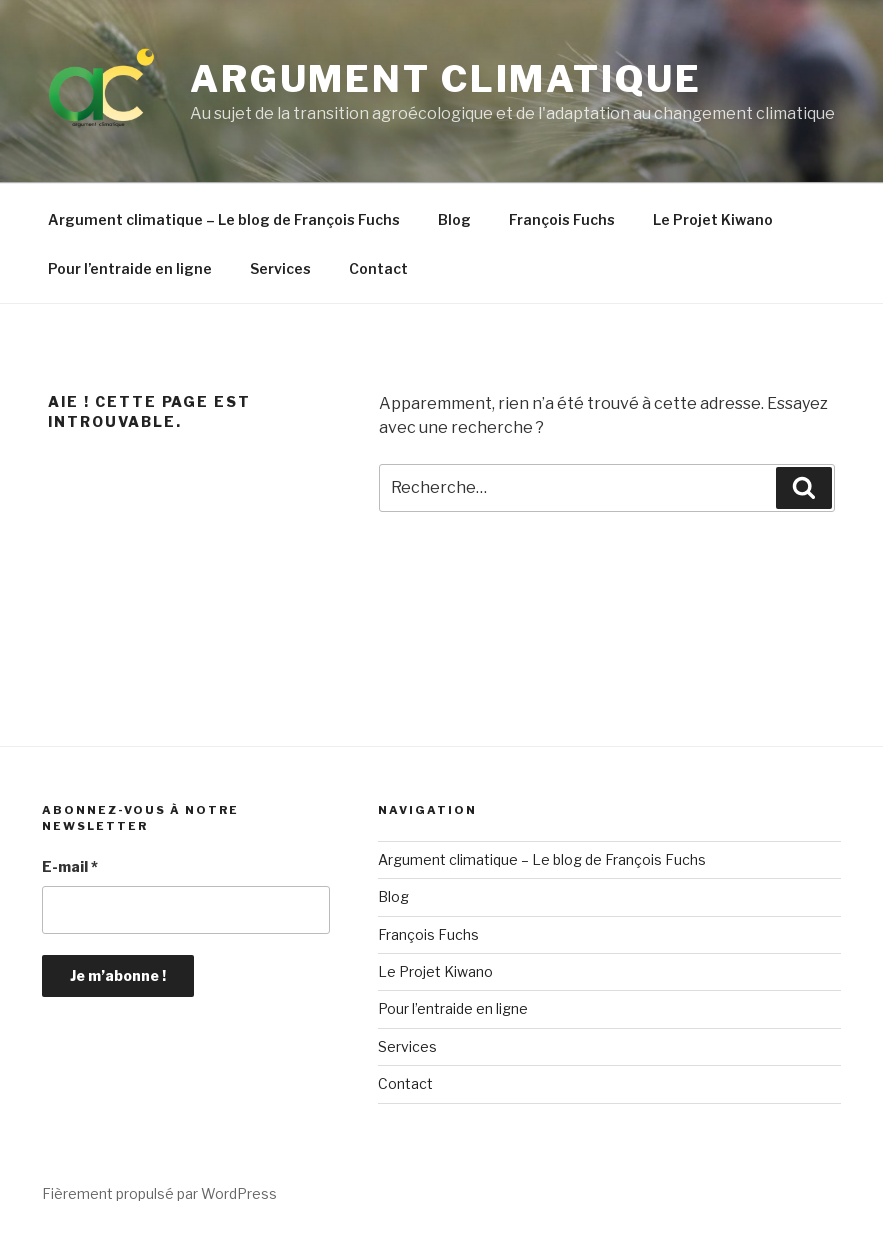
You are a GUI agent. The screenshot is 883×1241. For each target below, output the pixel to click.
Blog (454, 219)
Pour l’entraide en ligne (130, 268)
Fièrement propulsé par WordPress (159, 1193)
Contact (378, 268)
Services (280, 268)
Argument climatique (446, 79)
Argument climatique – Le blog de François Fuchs (224, 219)
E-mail (70, 866)
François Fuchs (562, 219)
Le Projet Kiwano (713, 219)
